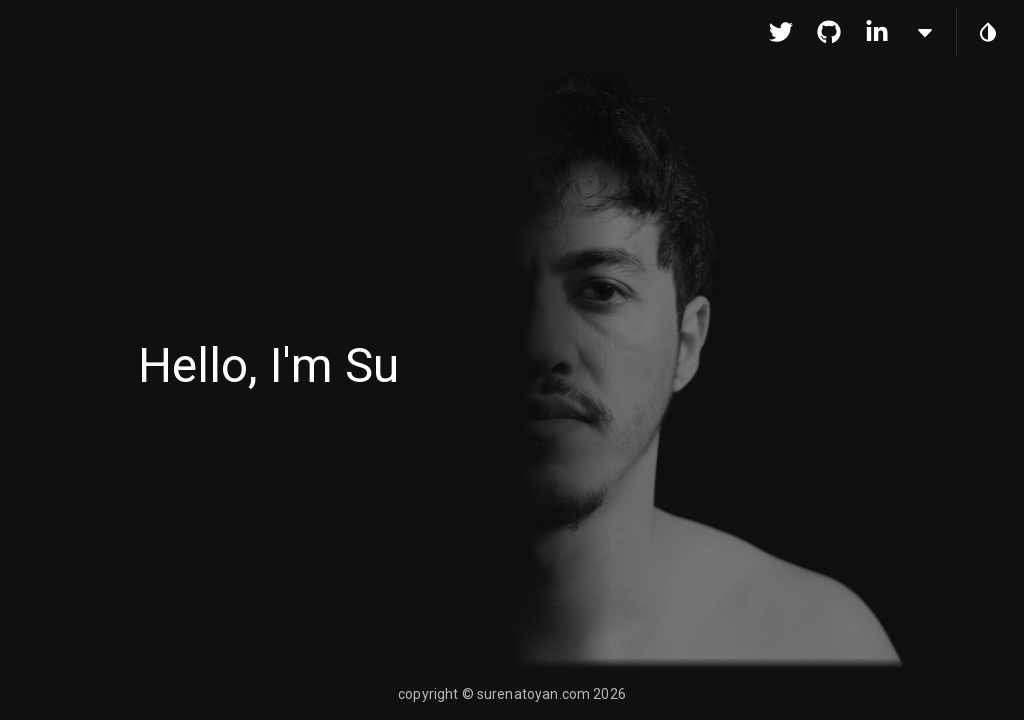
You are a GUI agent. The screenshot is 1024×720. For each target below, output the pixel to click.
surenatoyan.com (533, 694)
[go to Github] (829, 32)
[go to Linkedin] (877, 32)
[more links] (925, 32)
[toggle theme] (988, 32)
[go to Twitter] (781, 32)
